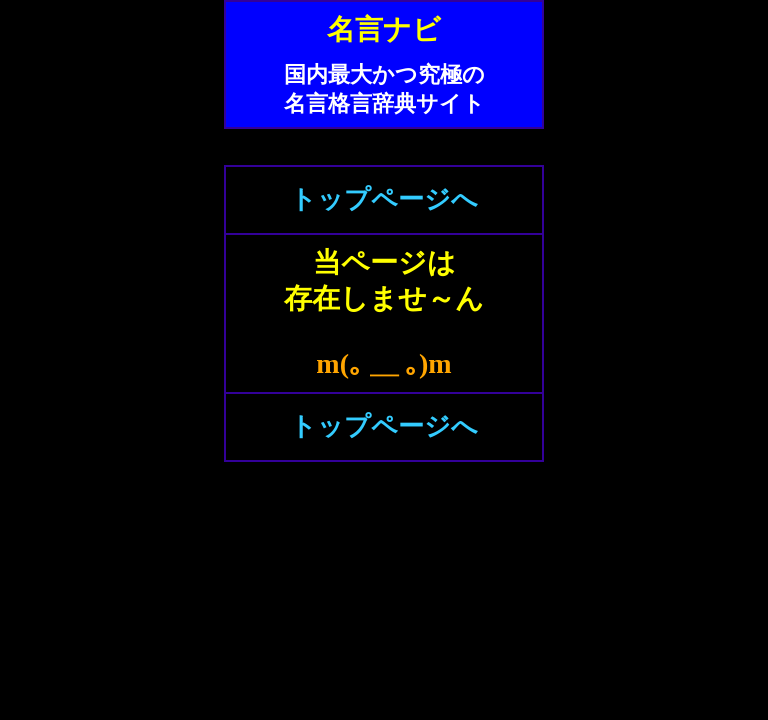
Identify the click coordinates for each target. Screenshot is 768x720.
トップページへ (384, 199)
